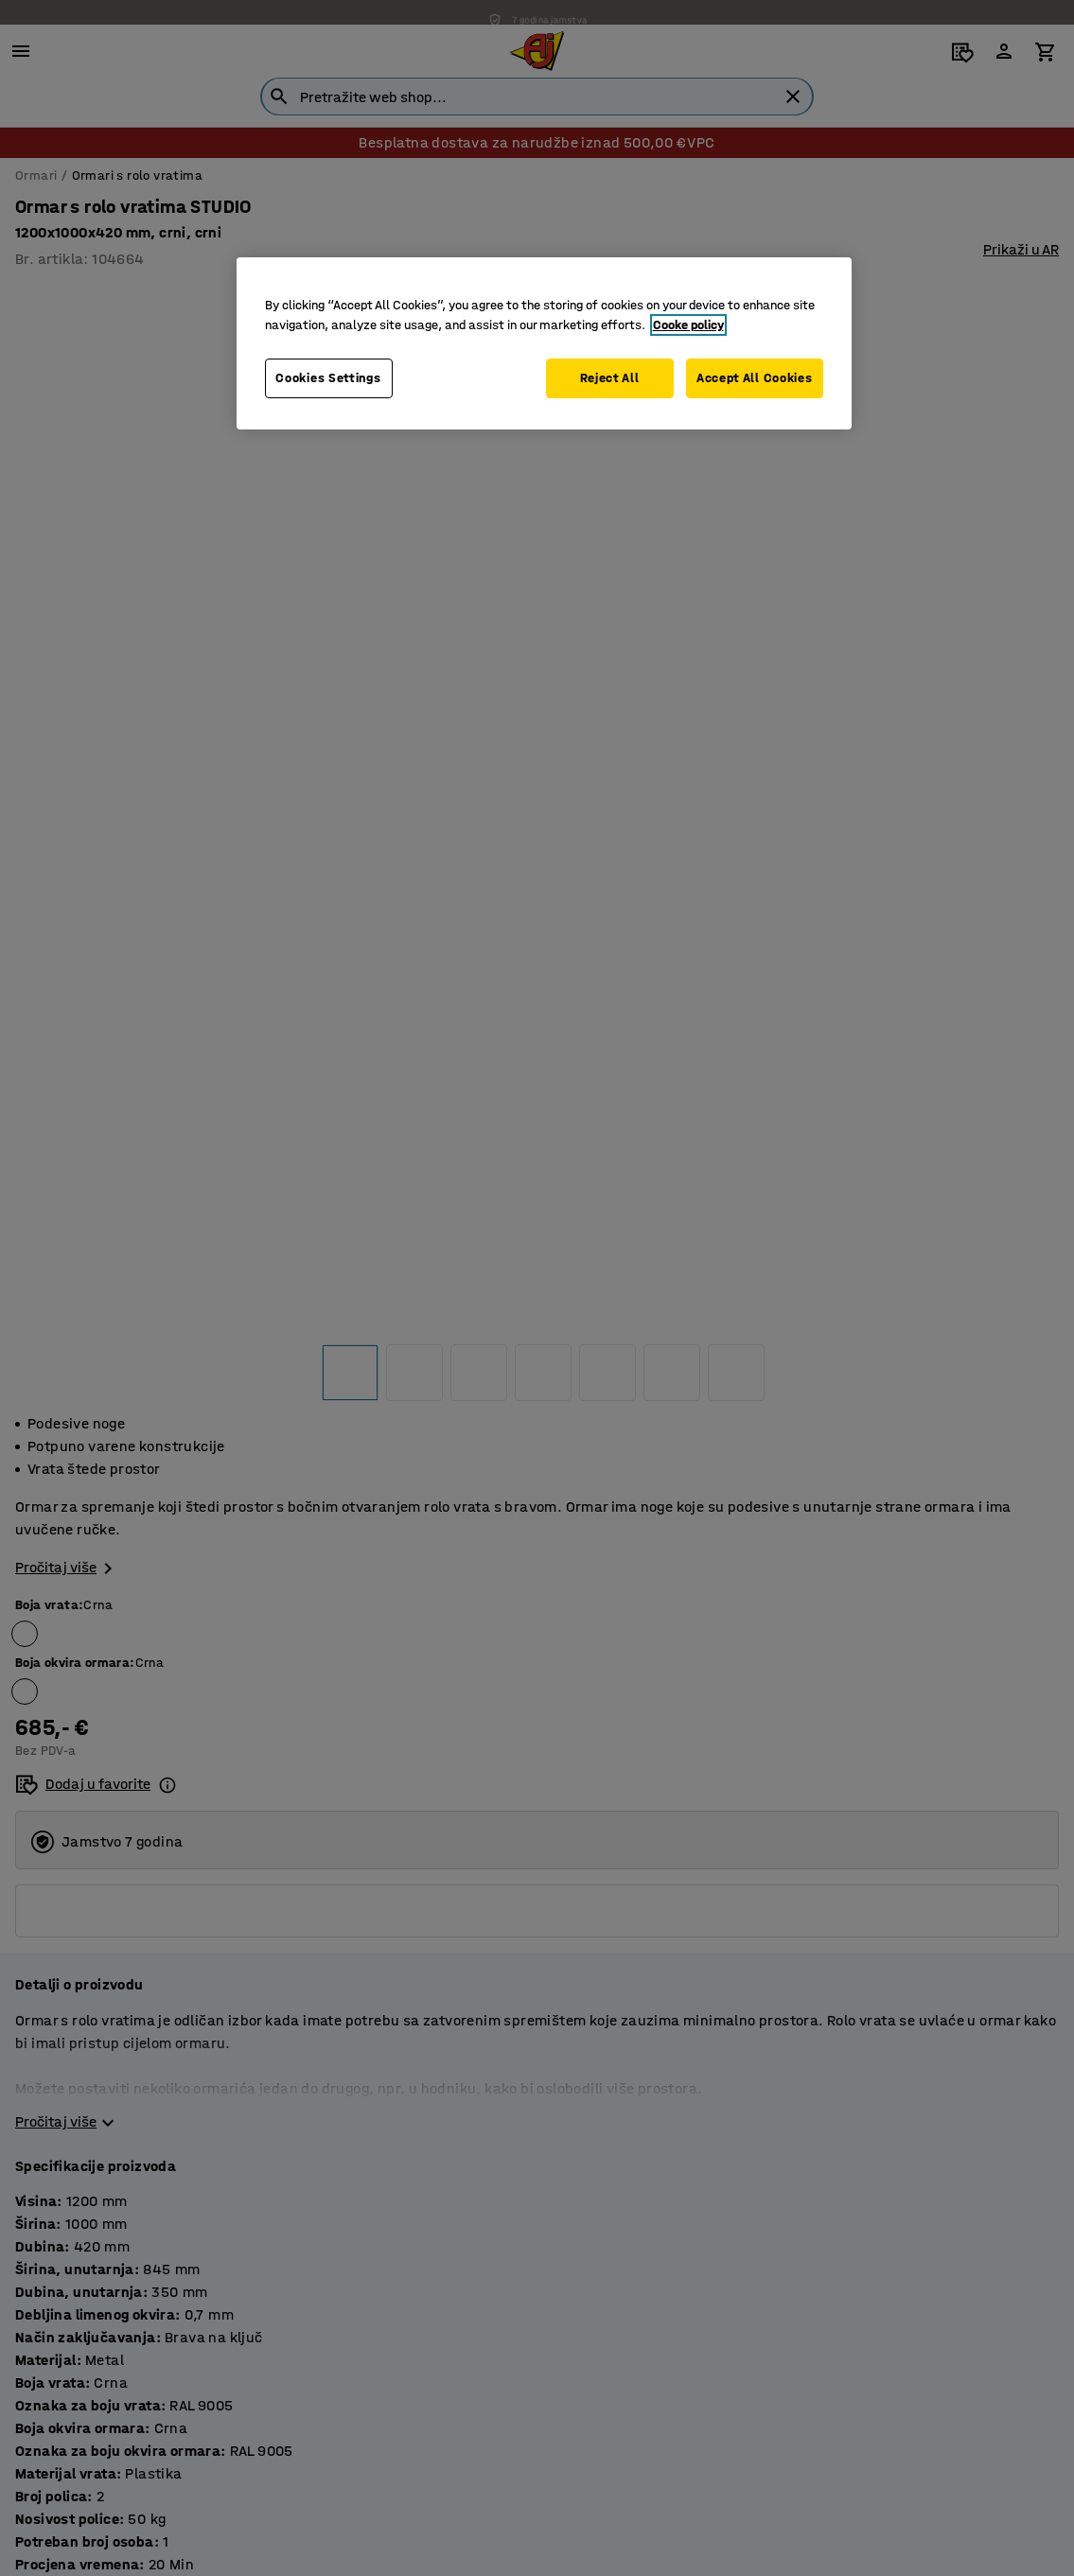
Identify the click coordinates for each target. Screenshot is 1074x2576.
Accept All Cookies (754, 378)
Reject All (606, 378)
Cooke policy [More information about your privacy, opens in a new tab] (688, 325)
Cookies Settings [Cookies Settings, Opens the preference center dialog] (327, 378)
